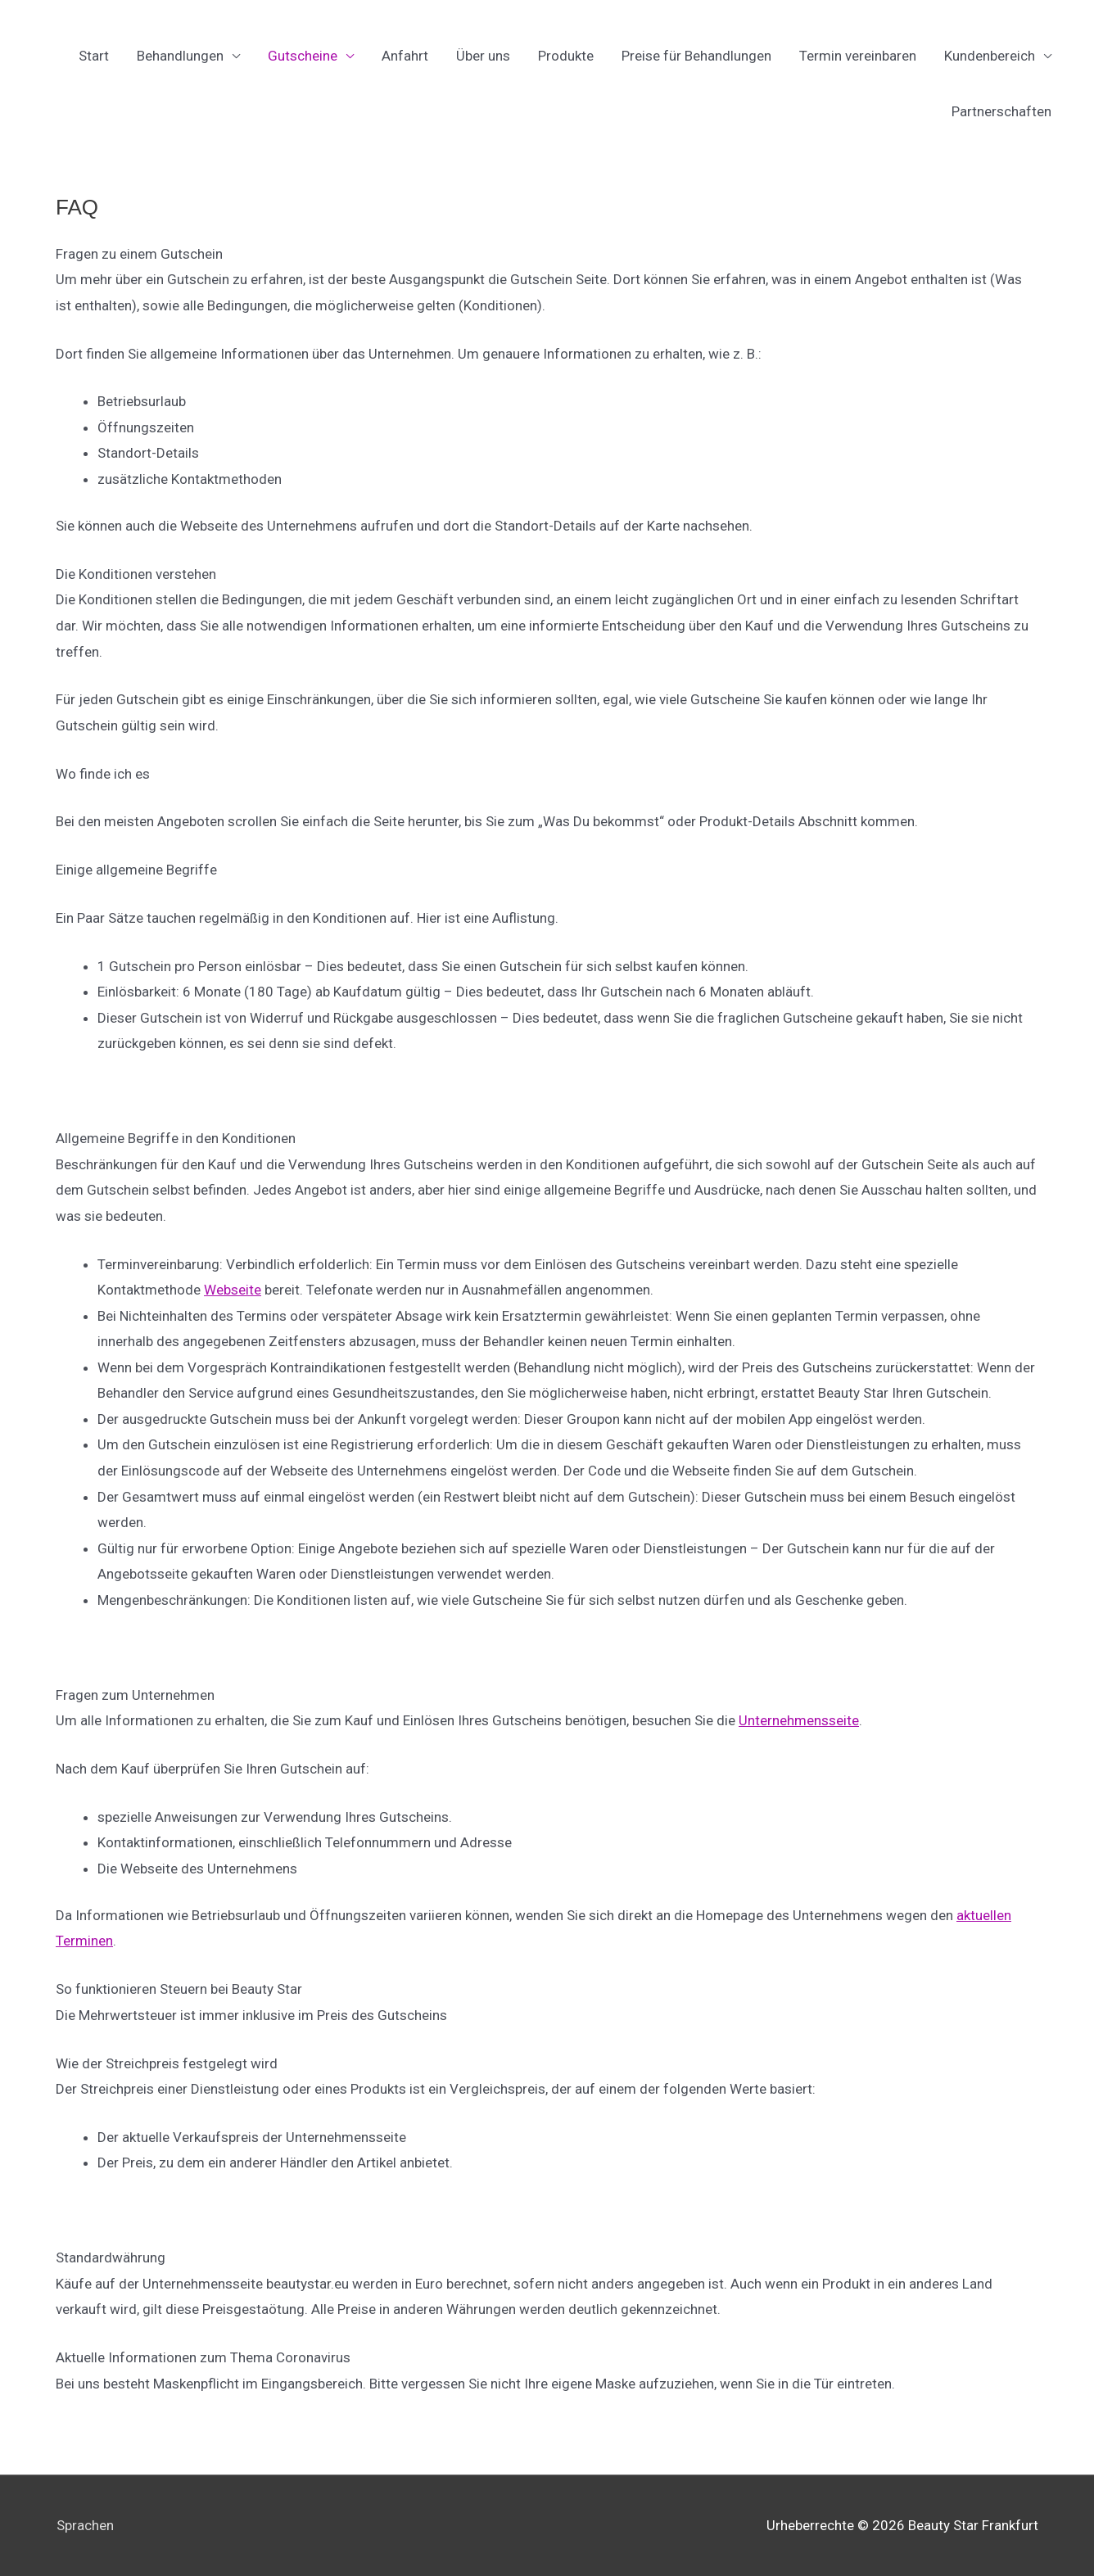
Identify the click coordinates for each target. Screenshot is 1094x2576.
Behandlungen (180, 55)
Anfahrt (405, 55)
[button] (547, 255)
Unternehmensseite (799, 1720)
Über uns (483, 55)
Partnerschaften (1001, 111)
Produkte (566, 55)
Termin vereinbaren (857, 55)
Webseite (232, 1289)
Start (94, 55)
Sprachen (84, 2525)
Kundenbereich (989, 55)
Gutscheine (302, 55)
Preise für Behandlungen (696, 55)
